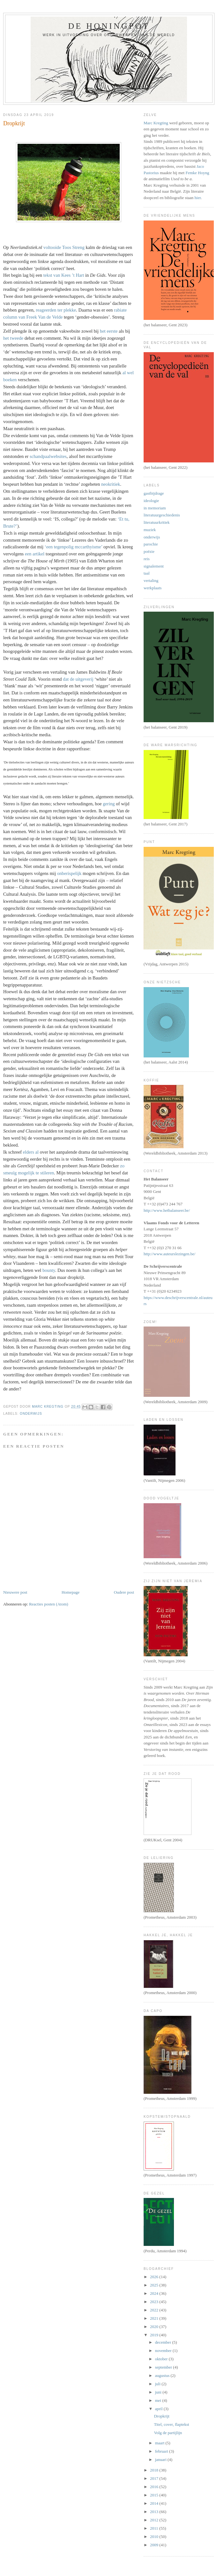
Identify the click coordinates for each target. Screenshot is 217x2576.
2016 (154, 2486)
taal (147, 573)
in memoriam (155, 508)
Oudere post (124, 1592)
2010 (154, 2536)
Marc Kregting (156, 122)
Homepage (70, 1592)
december (163, 2342)
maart (160, 2443)
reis (147, 558)
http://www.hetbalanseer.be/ (167, 1210)
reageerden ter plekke (56, 310)
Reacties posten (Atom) (48, 1604)
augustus (163, 2375)
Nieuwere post (15, 1592)
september (164, 2367)
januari (161, 2459)
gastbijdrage (154, 493)
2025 (154, 2285)
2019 (154, 2334)
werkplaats (152, 587)
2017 (154, 2478)
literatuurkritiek (157, 522)
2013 (154, 2511)
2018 (154, 2470)
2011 (154, 2528)
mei (158, 2400)
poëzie (149, 551)
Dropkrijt (161, 2416)
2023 (154, 2301)
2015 (154, 2495)
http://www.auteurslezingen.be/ (169, 1253)
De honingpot (108, 26)
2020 (154, 2326)
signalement (154, 566)
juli (158, 2383)
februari (162, 2451)
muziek (150, 529)
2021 (154, 2318)
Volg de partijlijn (168, 2432)
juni (158, 2392)
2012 (154, 2520)
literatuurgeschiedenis (162, 515)
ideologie (151, 500)
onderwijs (31, 1413)
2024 (154, 2293)
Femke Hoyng (197, 172)
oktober (162, 2358)
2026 (154, 2276)
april (159, 2408)
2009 (154, 2544)
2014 (154, 2503)
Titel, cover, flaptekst (171, 2424)
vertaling (151, 580)
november (164, 2350)
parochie (151, 544)
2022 (154, 2310)
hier (198, 197)
